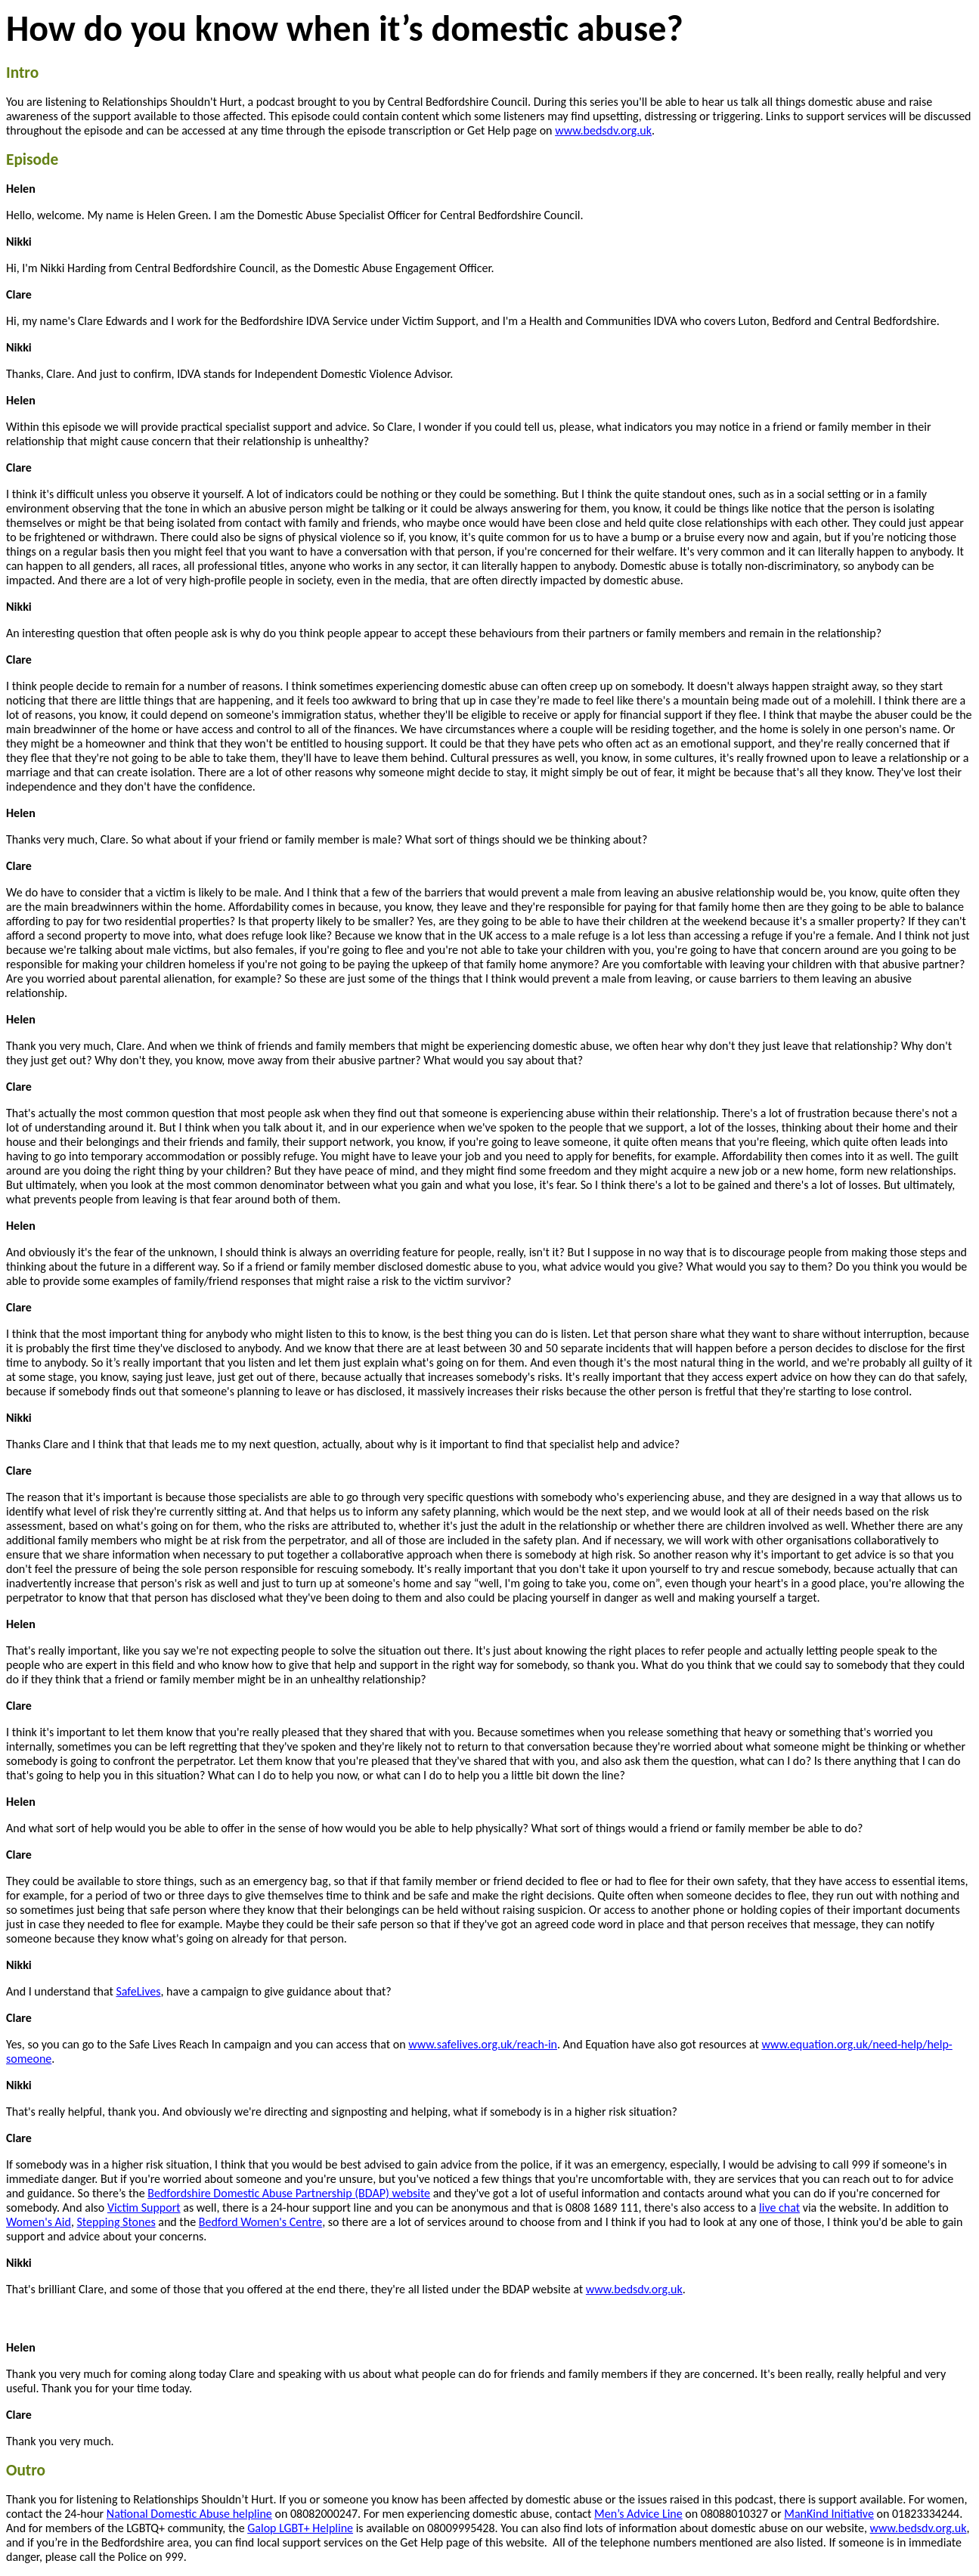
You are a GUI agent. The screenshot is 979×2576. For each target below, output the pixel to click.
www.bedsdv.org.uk (603, 130)
